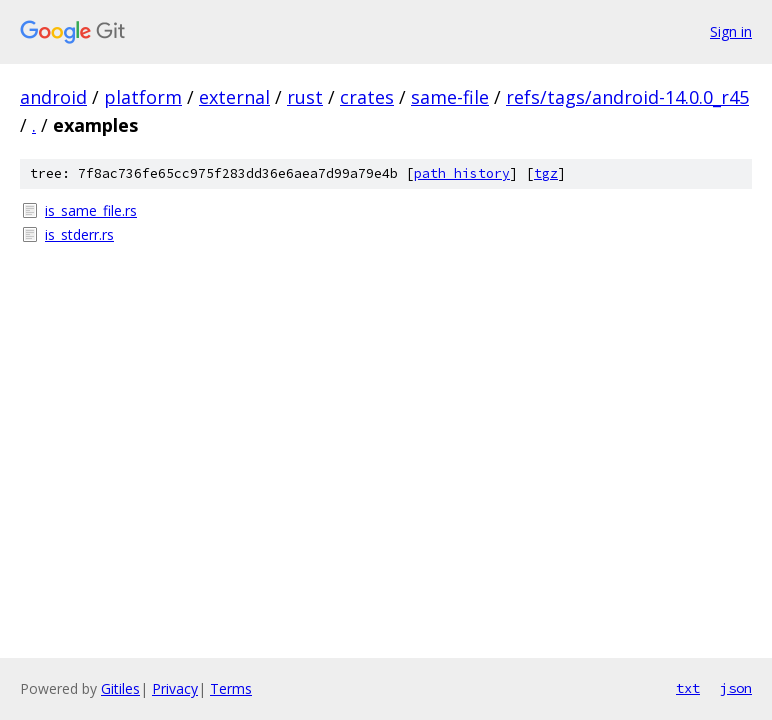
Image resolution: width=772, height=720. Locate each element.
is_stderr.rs (79, 234)
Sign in (731, 31)
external (234, 97)
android (53, 97)
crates (367, 97)
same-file (450, 97)
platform (143, 97)
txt (688, 688)
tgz (546, 173)
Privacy (175, 688)
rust (305, 97)
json (736, 688)
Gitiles (120, 688)
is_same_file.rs (91, 210)
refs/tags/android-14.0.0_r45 (627, 97)
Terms (231, 688)
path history (462, 173)
